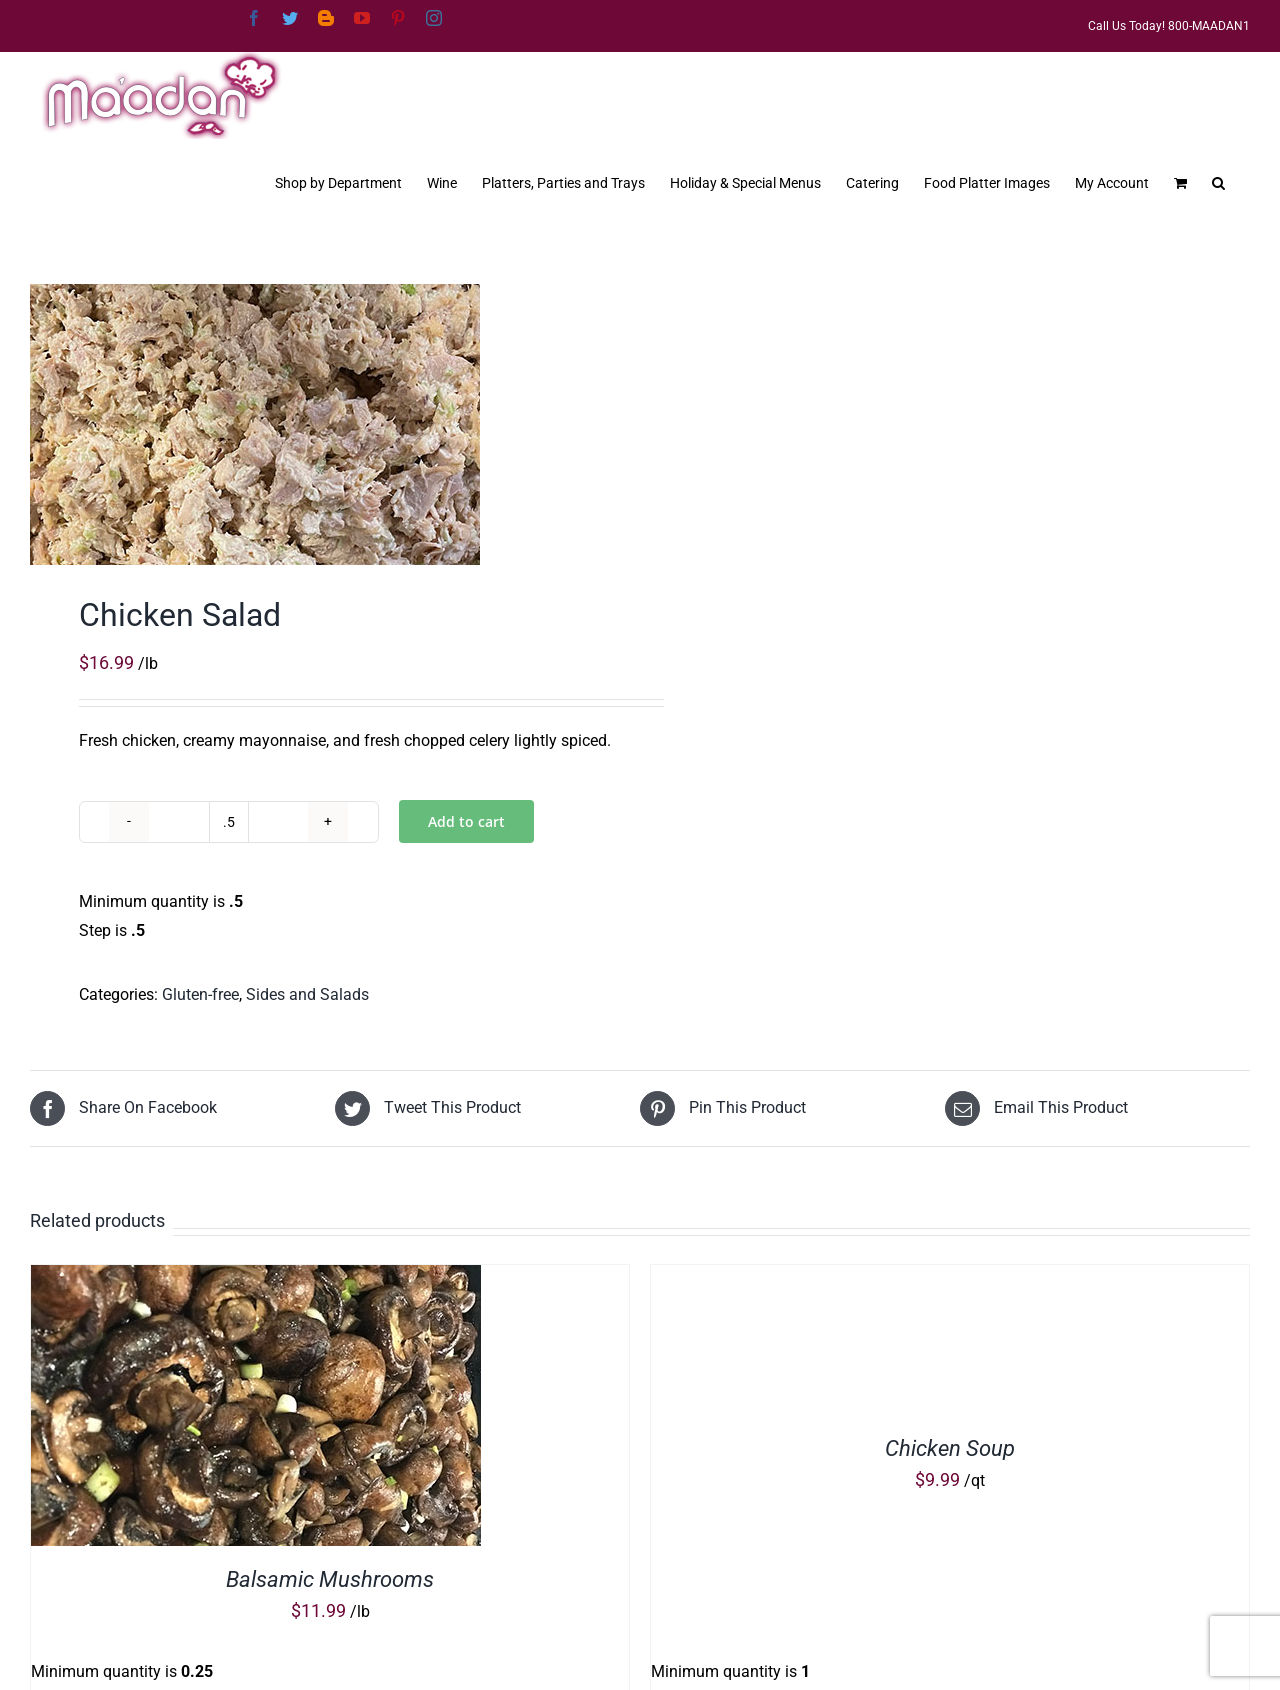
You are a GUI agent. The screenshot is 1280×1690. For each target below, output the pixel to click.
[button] (1218, 181)
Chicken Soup (950, 1448)
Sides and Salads (307, 994)
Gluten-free (200, 994)
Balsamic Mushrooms (330, 1579)
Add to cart (466, 821)
